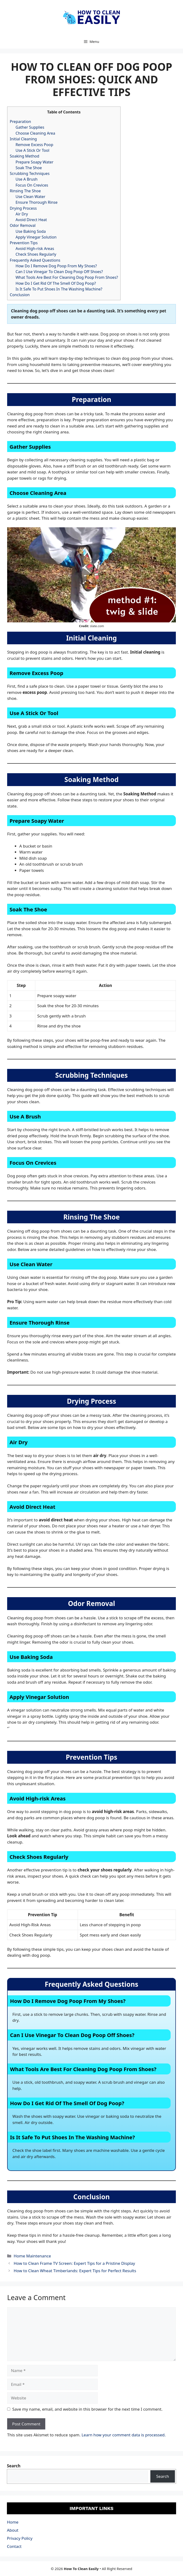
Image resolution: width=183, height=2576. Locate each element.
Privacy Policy (19, 2538)
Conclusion (20, 294)
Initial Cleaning (23, 139)
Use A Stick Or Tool (32, 150)
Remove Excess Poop (34, 144)
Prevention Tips (24, 242)
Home (12, 2522)
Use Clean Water (30, 196)
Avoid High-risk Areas (34, 248)
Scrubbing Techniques (30, 173)
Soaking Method (24, 156)
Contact (14, 2546)
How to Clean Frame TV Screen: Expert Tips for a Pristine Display (74, 2263)
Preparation (20, 121)
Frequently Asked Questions (35, 260)
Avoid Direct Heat (31, 219)
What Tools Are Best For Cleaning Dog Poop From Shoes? (66, 277)
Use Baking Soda (30, 231)
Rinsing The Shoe (25, 190)
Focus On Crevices (31, 185)
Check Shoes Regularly (35, 254)
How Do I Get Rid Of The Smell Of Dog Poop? (55, 283)
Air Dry (21, 214)
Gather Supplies (29, 127)
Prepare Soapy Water (34, 162)
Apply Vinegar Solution (35, 237)
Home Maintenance (32, 2256)
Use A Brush (26, 179)
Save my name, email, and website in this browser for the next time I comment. (87, 2409)
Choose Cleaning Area (35, 133)
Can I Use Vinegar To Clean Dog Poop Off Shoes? (59, 271)
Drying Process (23, 208)
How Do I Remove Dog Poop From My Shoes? (56, 266)
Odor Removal (23, 225)
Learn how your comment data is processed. (123, 2435)
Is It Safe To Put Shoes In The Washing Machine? (58, 289)
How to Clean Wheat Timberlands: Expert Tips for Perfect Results (75, 2270)
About (12, 2530)
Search (162, 2476)
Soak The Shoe (28, 167)
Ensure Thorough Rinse (36, 202)
